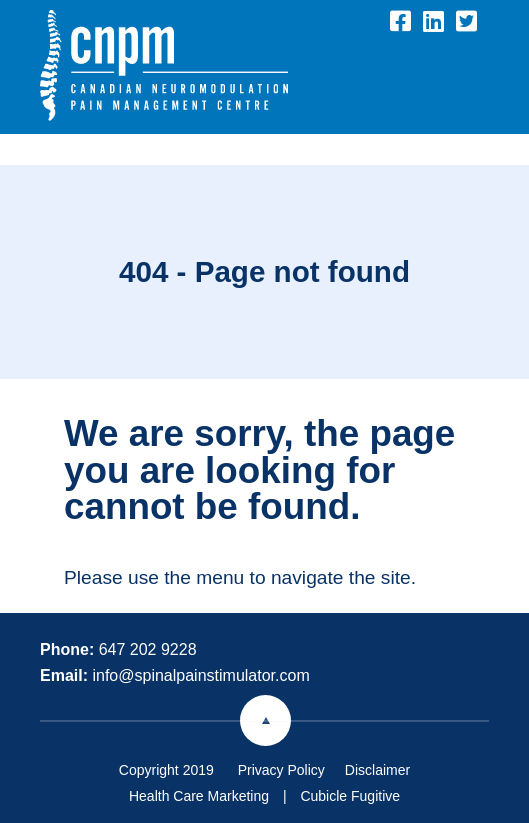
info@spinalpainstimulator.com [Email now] (200, 675)
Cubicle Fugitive (350, 796)
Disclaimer (377, 770)
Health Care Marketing (199, 796)
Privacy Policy (281, 770)
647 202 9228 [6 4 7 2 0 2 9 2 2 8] (148, 649)
